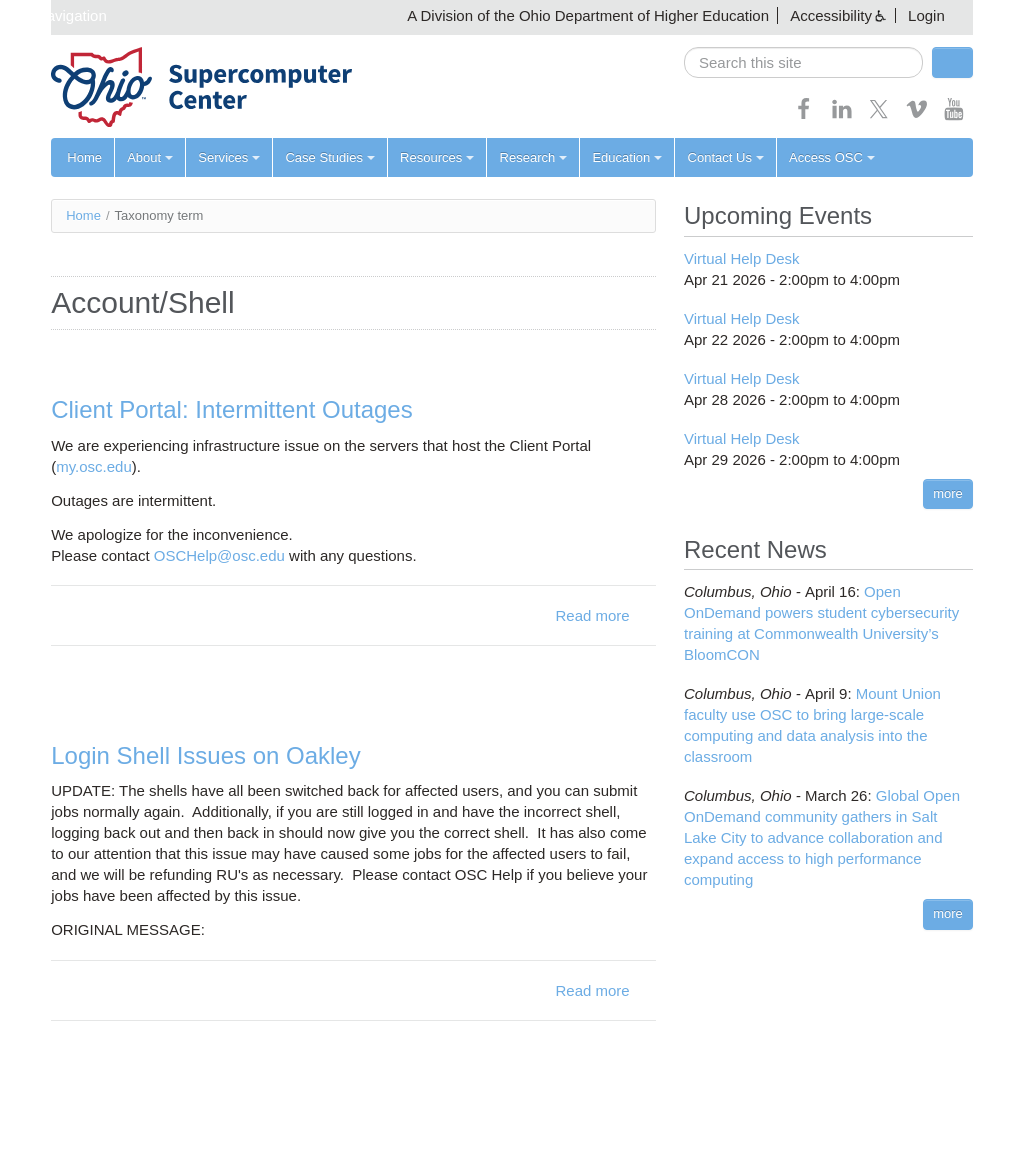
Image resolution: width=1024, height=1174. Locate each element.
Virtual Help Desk (742, 258)
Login (926, 15)
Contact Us (724, 157)
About (150, 157)
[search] (803, 62)
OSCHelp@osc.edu (219, 555)
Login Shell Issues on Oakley (206, 755)
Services (229, 157)
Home (84, 157)
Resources (436, 157)
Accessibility (831, 15)
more (948, 493)
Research (532, 157)
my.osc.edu (94, 466)
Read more (592, 615)
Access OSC (830, 157)
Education (626, 157)
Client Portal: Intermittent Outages (232, 409)
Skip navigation (56, 15)
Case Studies (329, 157)
